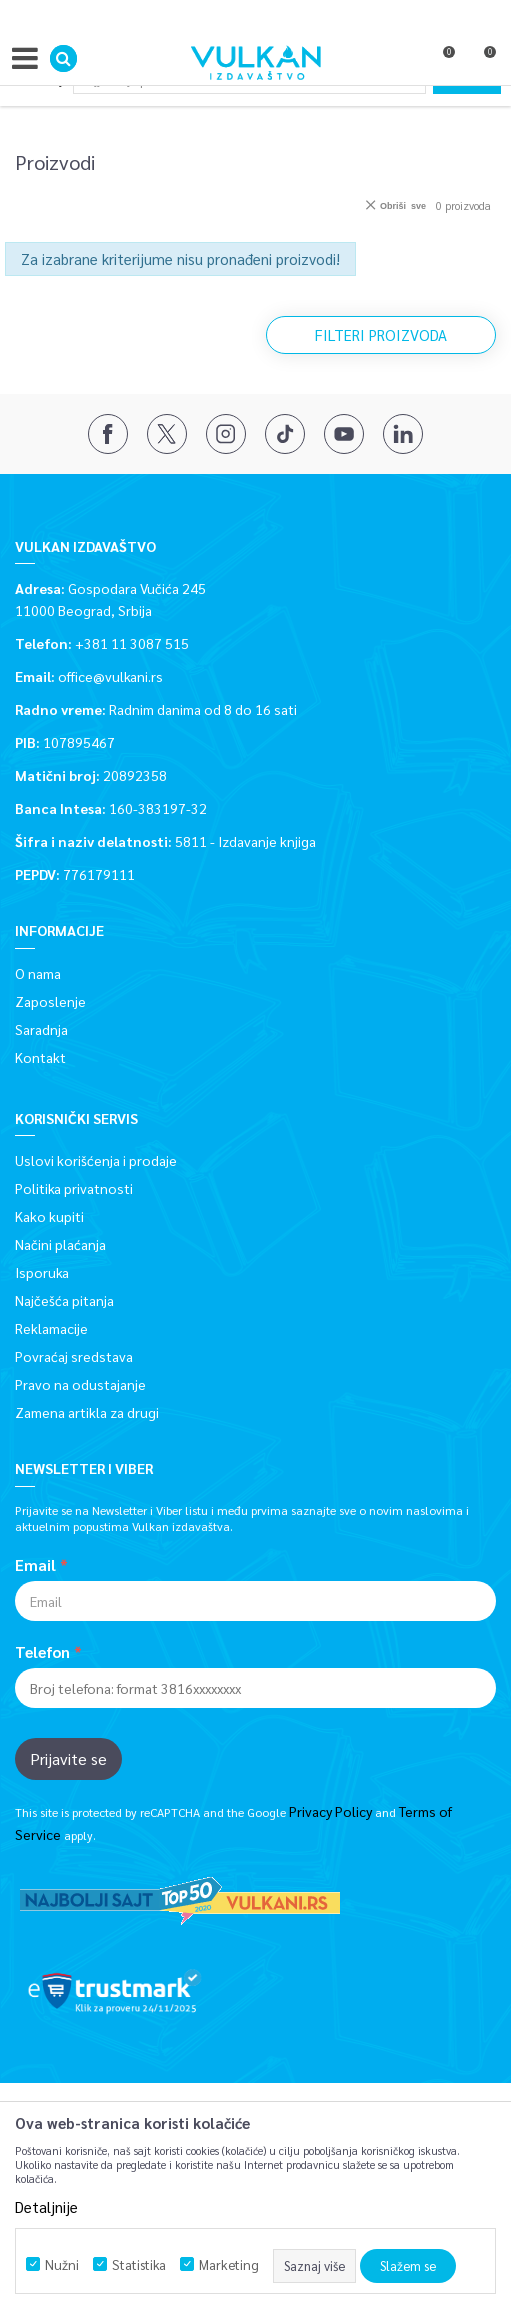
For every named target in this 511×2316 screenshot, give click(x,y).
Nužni (62, 2264)
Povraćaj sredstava (74, 1356)
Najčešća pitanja (64, 1300)
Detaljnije (46, 2206)
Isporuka (42, 1272)
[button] (63, 58)
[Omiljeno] (440, 62)
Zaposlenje (50, 1001)
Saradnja (41, 1029)
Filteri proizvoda (381, 334)
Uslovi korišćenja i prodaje (96, 1160)
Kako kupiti (49, 1216)
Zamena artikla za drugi (87, 1412)
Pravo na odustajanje (80, 1384)
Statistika (139, 2264)
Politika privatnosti (74, 1188)
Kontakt (40, 1057)
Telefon (42, 1652)
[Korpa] (481, 62)
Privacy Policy (330, 1811)
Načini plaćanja (60, 1244)
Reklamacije (51, 1328)
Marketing (229, 2264)
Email (35, 1565)
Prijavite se (68, 1758)
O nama (38, 973)
